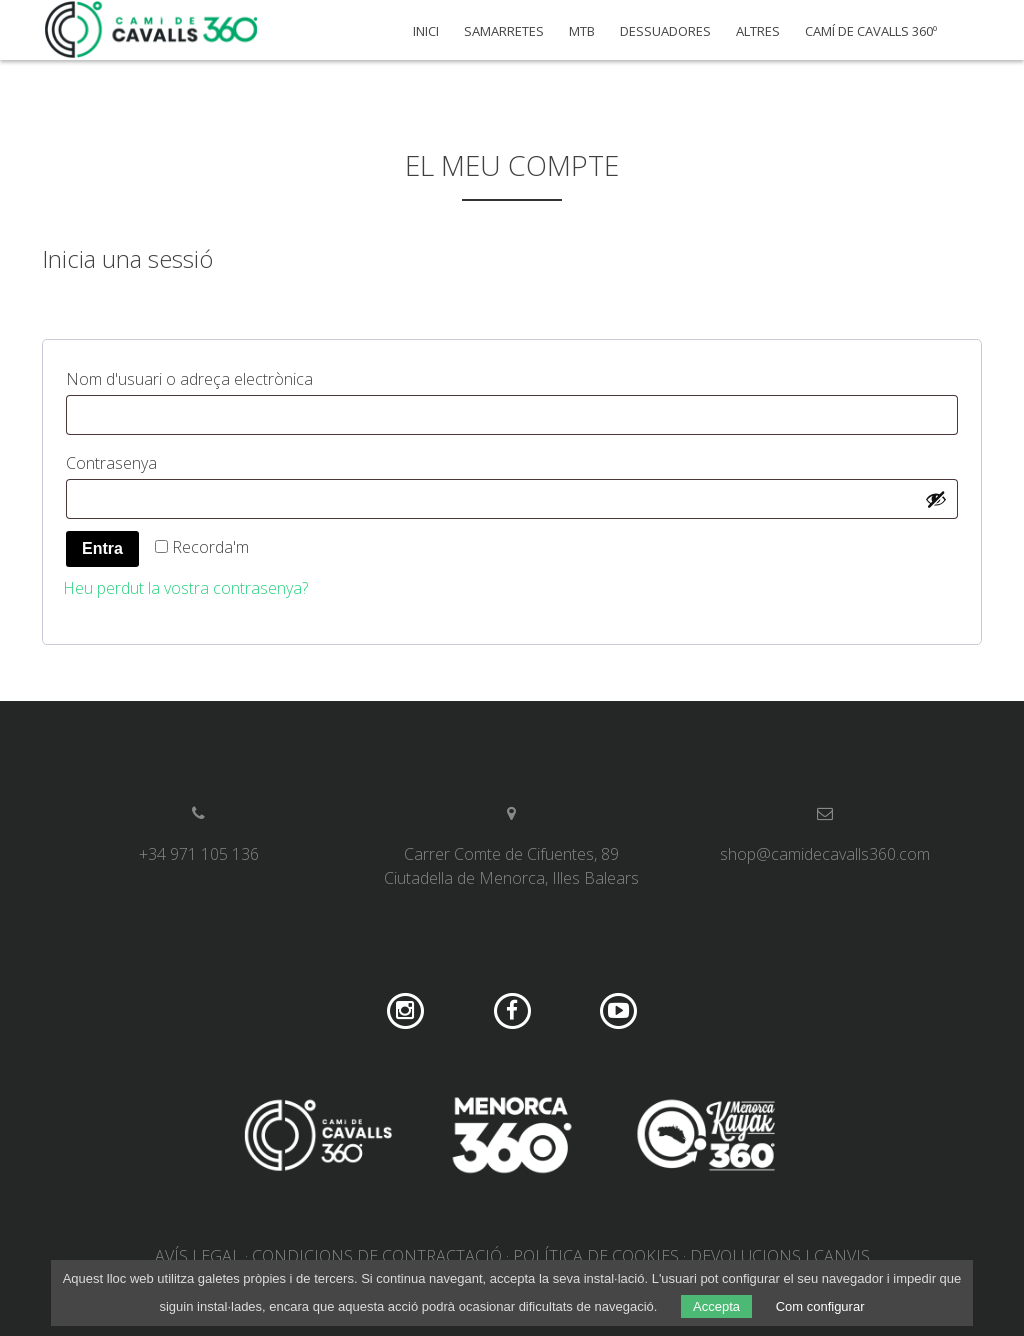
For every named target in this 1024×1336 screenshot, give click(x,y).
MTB (582, 31)
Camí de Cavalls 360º (871, 31)
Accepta (716, 1306)
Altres (758, 31)
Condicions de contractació (377, 1256)
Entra (102, 548)
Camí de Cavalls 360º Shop (152, 30)
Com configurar (820, 1306)
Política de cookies (596, 1256)
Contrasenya (151, 460)
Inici (426, 31)
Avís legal (198, 1256)
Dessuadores (665, 31)
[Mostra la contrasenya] (936, 499)
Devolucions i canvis (780, 1256)
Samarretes (504, 31)
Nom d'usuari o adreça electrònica (229, 376)
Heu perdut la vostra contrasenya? (185, 588)
